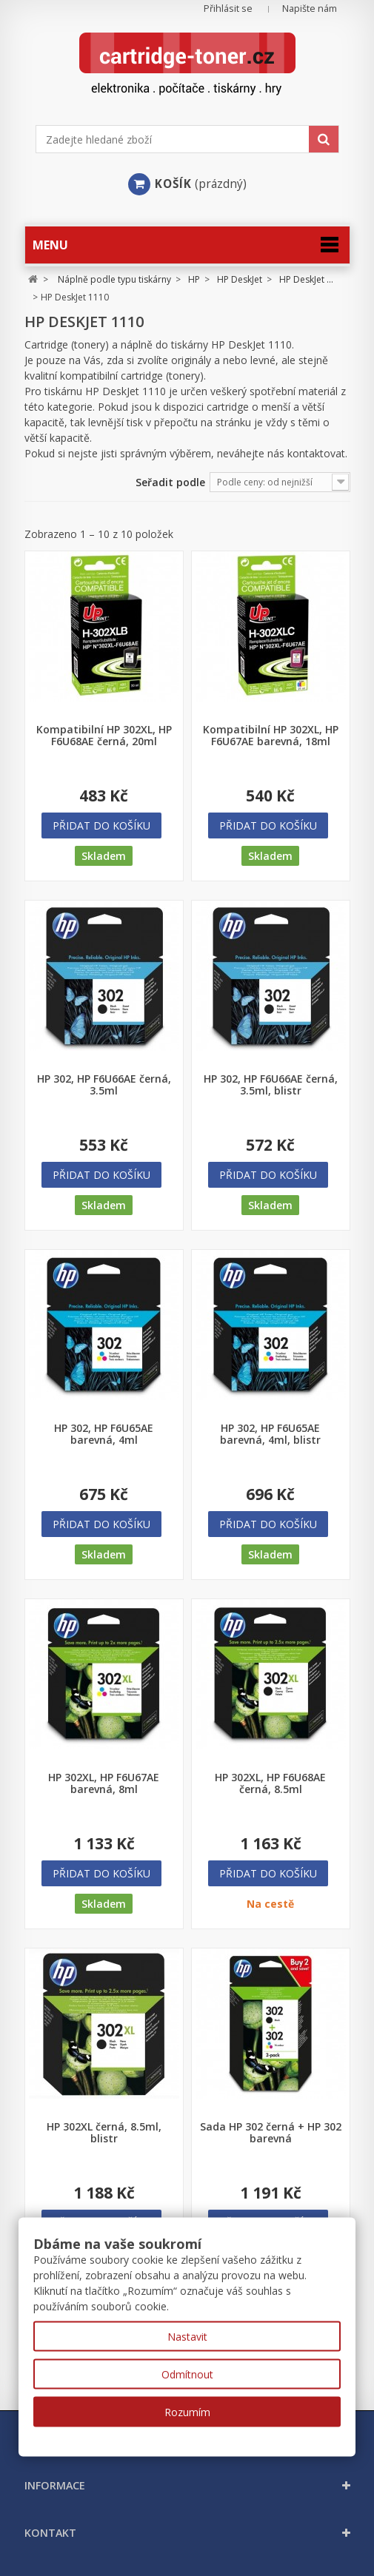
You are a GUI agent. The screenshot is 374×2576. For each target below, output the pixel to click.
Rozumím (187, 2412)
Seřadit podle (170, 482)
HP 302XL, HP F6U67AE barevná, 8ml (103, 1783)
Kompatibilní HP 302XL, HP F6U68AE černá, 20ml (104, 735)
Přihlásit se (228, 8)
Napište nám (309, 8)
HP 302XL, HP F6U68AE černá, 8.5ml (270, 1783)
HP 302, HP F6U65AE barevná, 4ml (103, 1434)
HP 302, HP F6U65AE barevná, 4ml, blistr (270, 1434)
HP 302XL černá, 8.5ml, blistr (104, 2133)
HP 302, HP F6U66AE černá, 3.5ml (104, 1085)
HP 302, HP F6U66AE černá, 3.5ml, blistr (271, 1085)
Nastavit (187, 2337)
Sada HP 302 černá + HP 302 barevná (270, 2133)
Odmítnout (187, 2374)
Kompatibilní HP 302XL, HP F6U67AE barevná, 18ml (270, 735)
